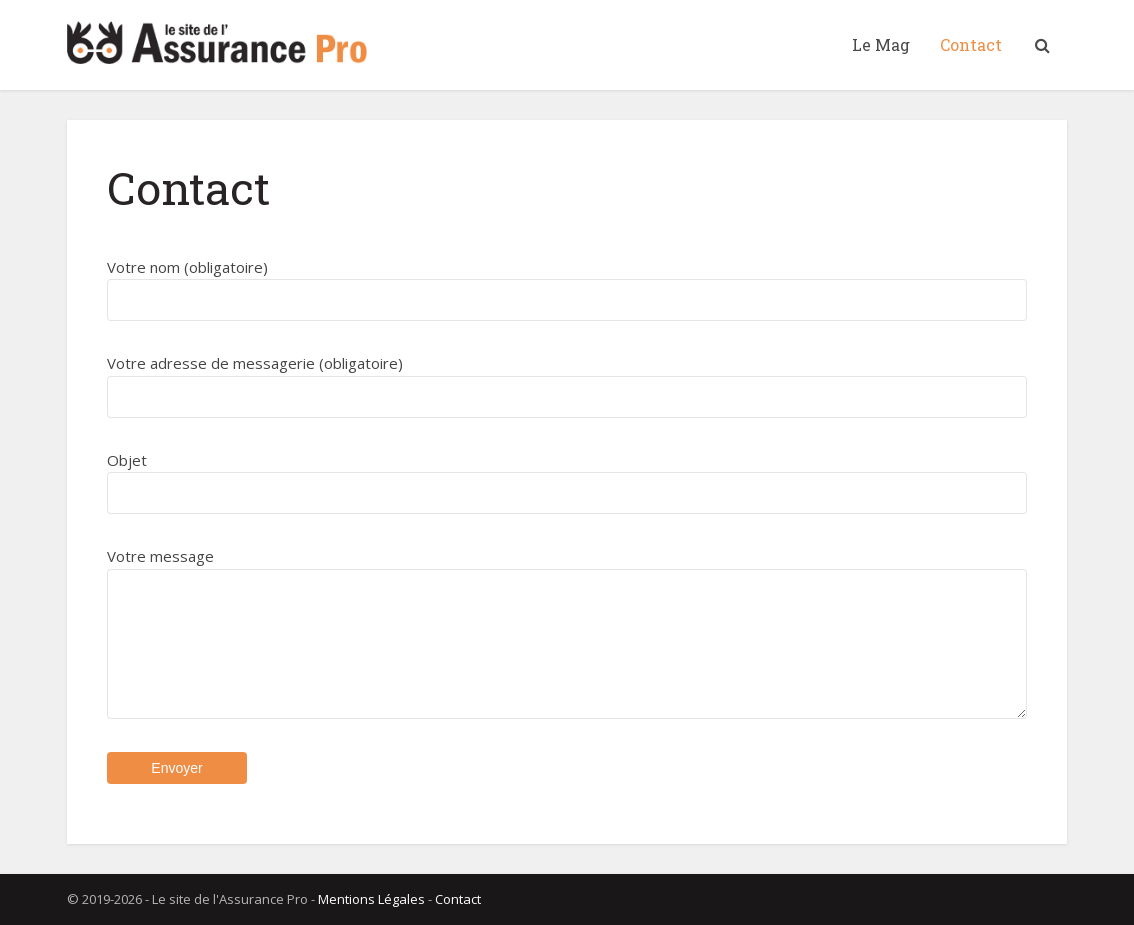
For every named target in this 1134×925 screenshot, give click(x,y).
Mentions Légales (371, 899)
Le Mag (881, 44)
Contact (971, 44)
